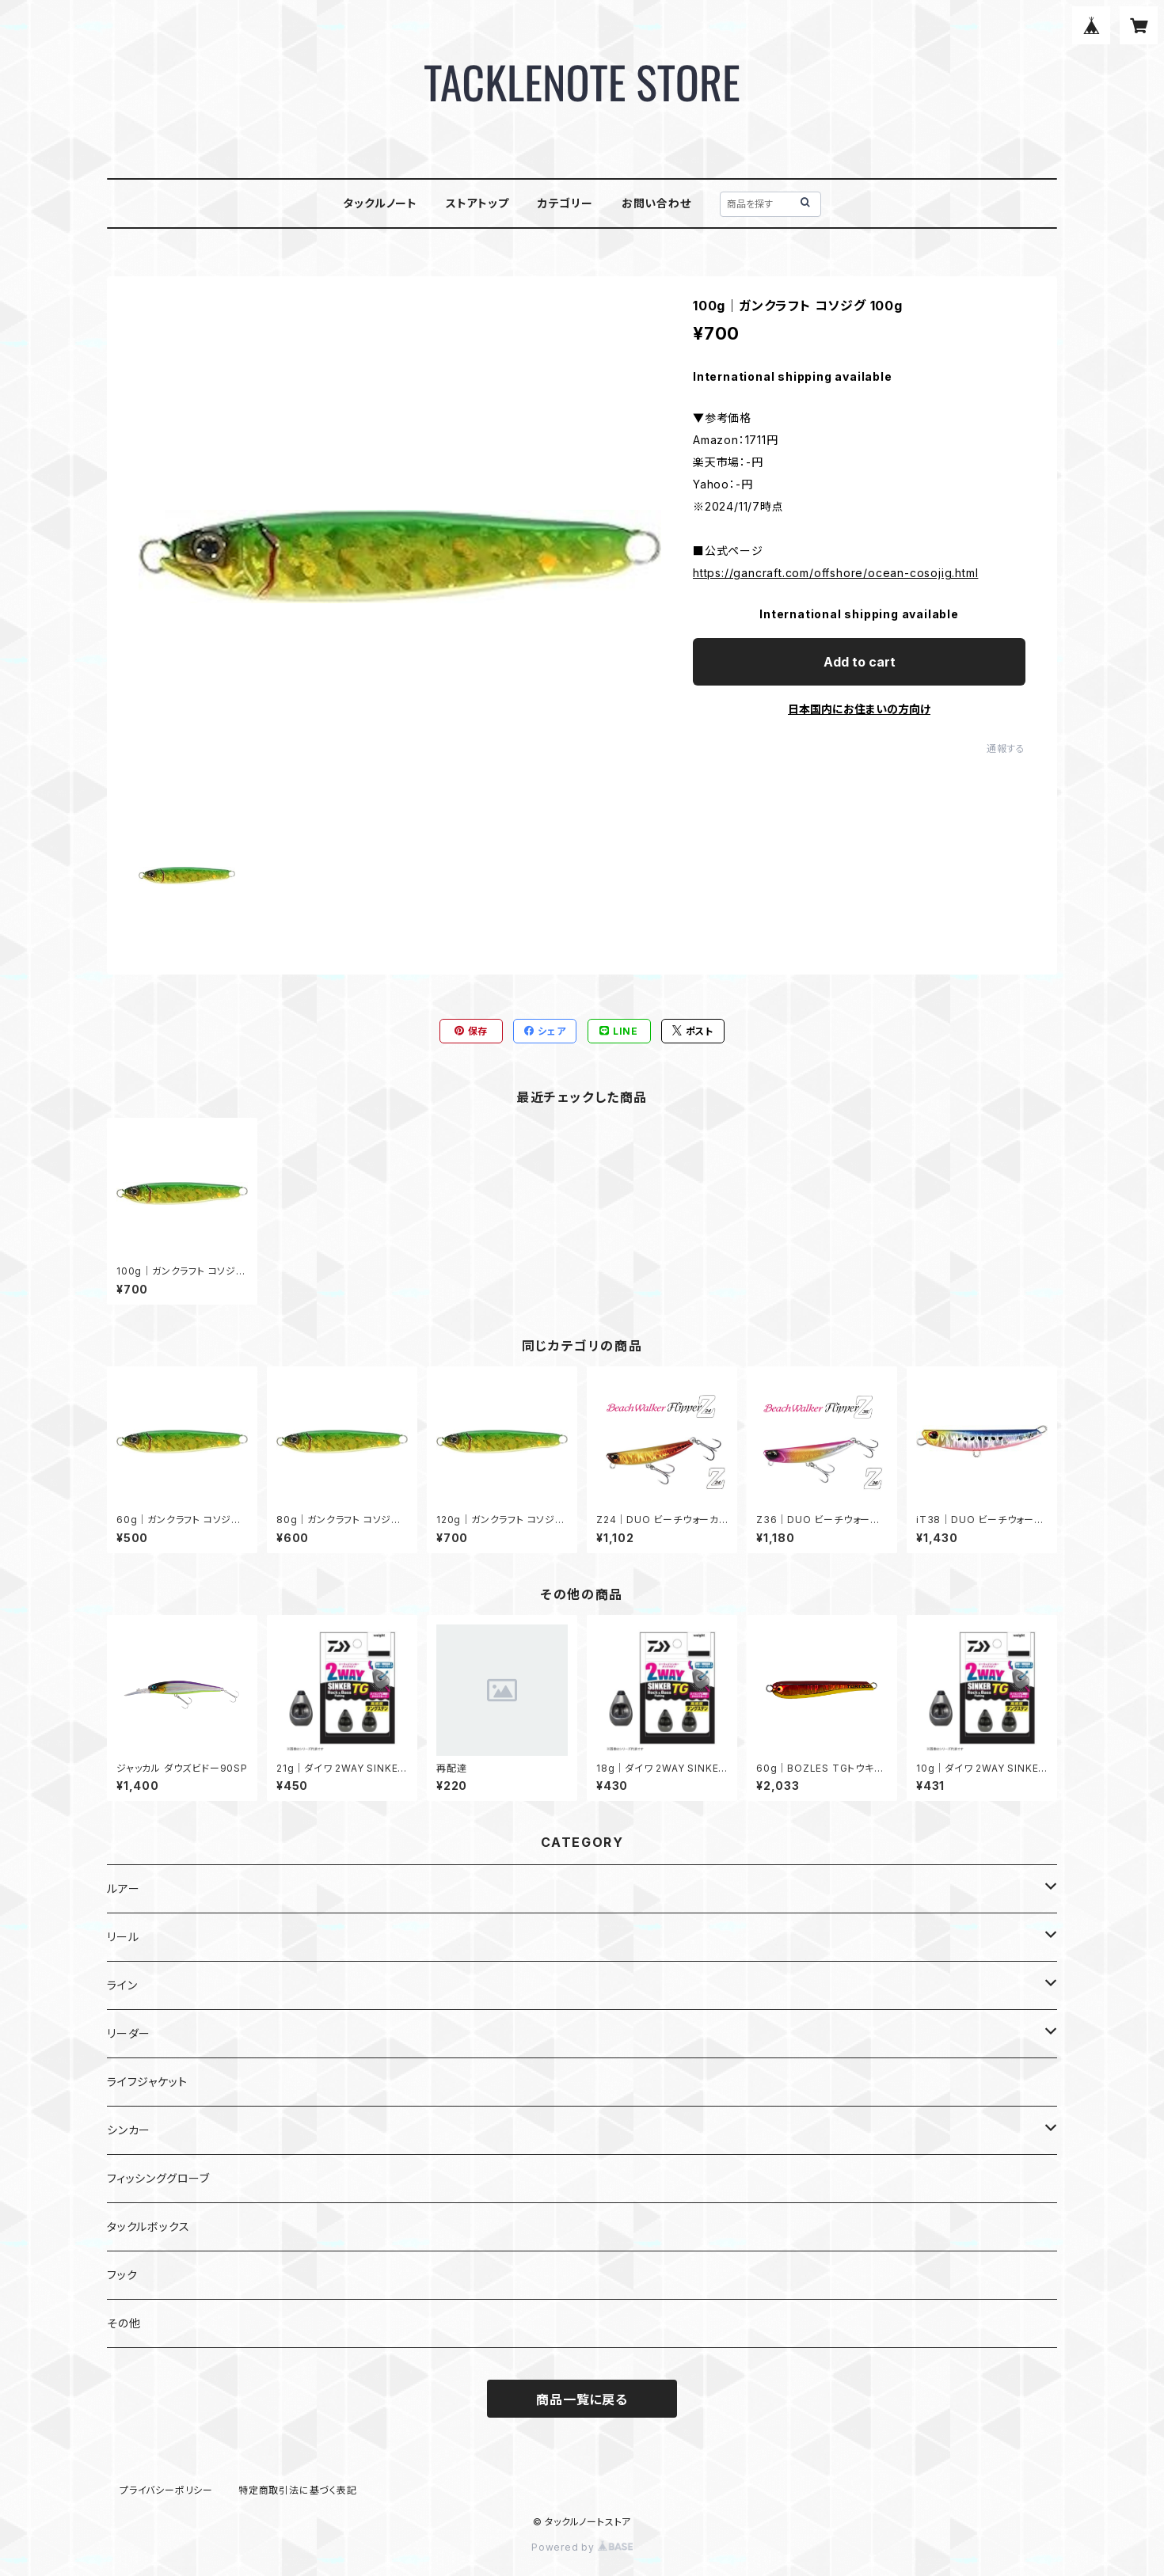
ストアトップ (477, 203)
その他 (123, 2323)
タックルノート (380, 203)
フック (122, 2275)
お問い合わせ (656, 203)
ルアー (123, 1888)
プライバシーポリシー (166, 2490)
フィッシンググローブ (158, 2178)
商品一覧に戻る (582, 2399)
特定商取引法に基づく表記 (297, 2490)
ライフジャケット (147, 2081)
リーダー (128, 2033)
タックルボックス (148, 2226)
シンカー (128, 2130)
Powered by (582, 2547)
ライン (122, 1985)
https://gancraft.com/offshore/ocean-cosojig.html (835, 572)
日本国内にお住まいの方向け (859, 709)
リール (123, 1936)
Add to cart (860, 662)
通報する (1006, 748)
